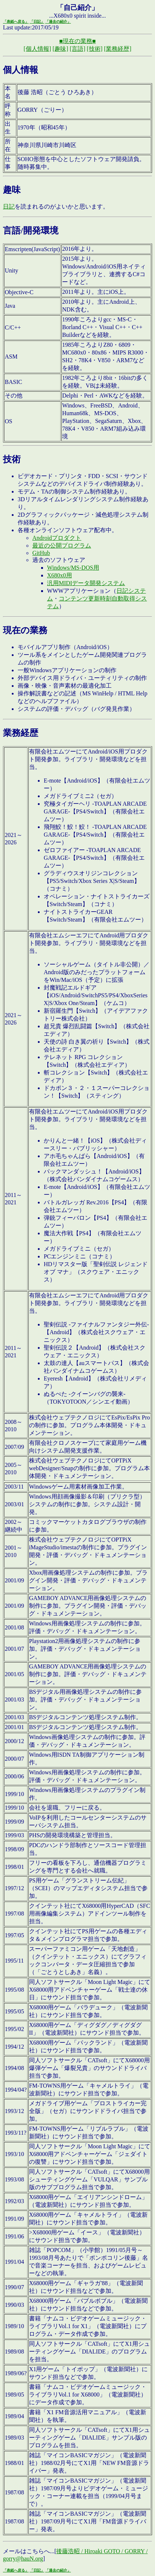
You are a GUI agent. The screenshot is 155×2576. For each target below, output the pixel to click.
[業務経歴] (117, 49)
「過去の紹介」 (58, 21)
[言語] (78, 49)
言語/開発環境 (30, 230)
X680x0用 (59, 575)
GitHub (41, 553)
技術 (12, 459)
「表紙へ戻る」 (16, 21)
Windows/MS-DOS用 (73, 567)
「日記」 (37, 21)
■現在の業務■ (77, 41)
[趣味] (60, 49)
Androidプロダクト (56, 538)
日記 (9, 206)
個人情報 (20, 70)
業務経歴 (20, 733)
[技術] (94, 49)
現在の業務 (25, 630)
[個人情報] (37, 49)
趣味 (12, 190)
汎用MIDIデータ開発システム (86, 583)
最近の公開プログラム (61, 545)
